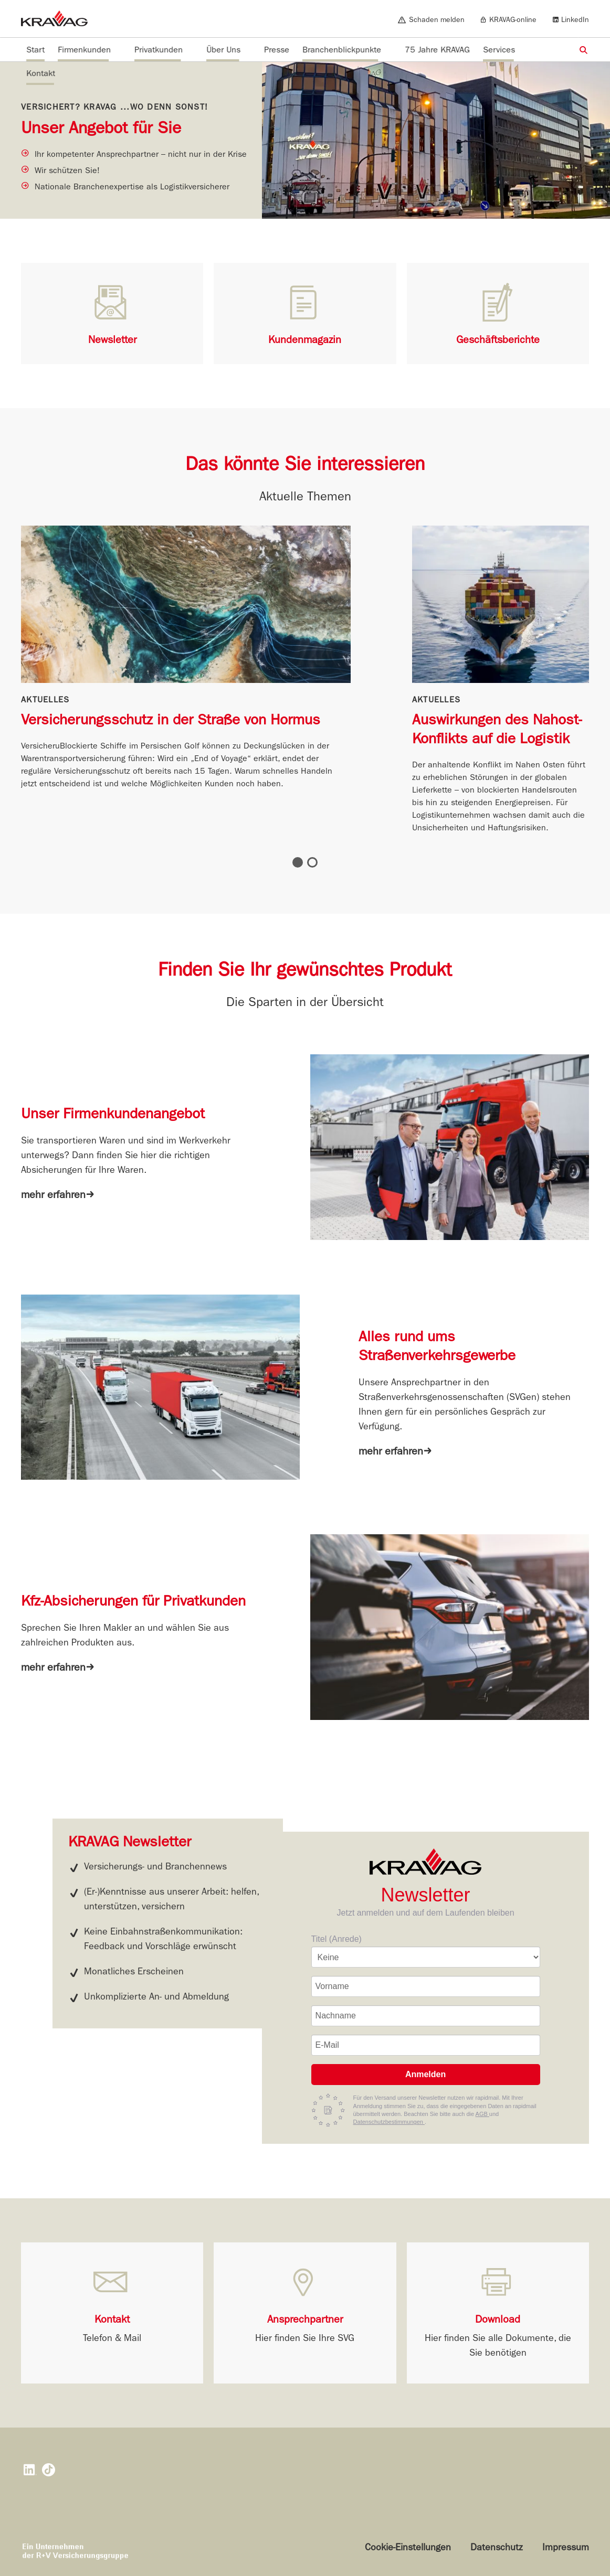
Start (35, 50)
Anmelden (425, 2074)
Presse (276, 50)
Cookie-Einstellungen (408, 2547)
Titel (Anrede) (336, 1938)
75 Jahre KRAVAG (437, 50)
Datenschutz (496, 2547)
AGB (482, 2114)
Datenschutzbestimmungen (389, 2122)
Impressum (565, 2547)
